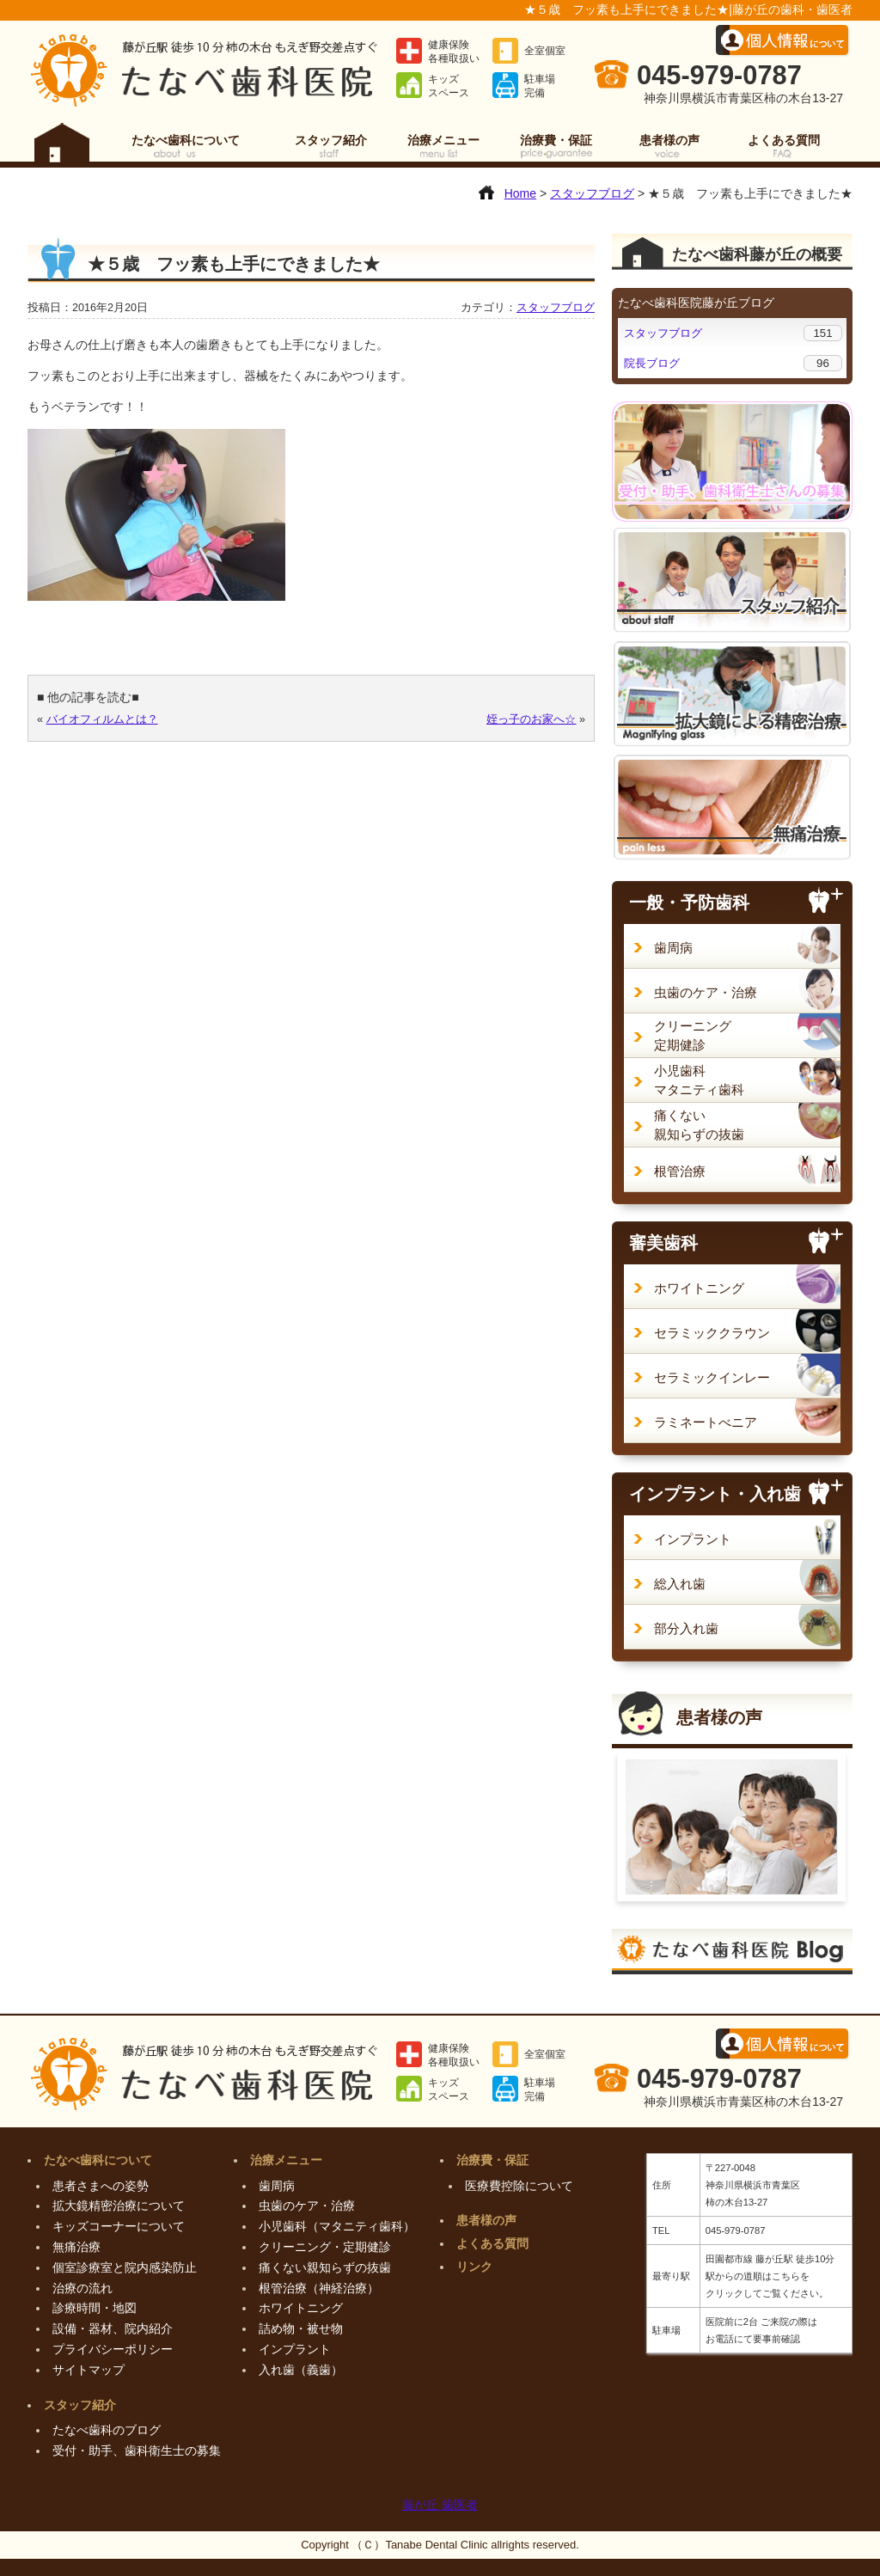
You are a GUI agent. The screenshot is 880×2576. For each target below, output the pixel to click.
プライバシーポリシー (112, 2349)
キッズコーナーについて (118, 2226)
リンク (474, 2266)
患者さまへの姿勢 (100, 2186)
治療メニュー (443, 140)
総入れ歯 (680, 1583)
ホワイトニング (699, 1288)
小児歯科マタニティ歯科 (699, 1080)
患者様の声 (669, 140)
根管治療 (680, 1171)
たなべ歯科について (185, 140)
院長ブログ (652, 363)
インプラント (692, 1539)
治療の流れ (82, 2288)
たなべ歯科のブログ (106, 2430)
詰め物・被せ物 (301, 2328)
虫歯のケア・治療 (705, 992)
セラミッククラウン (712, 1332)
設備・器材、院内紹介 (112, 2328)
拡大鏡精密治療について (118, 2205)
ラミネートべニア (705, 1422)
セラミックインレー (712, 1377)
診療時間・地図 (94, 2308)
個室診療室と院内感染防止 (124, 2267)
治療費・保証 (556, 140)
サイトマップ (88, 2370)
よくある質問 (784, 140)
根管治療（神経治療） (319, 2288)
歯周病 (673, 947)
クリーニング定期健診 (692, 1035)
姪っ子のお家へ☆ (531, 719)
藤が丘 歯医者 (440, 2505)
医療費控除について (519, 2186)
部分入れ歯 (686, 1628)
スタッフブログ (555, 308)
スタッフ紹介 (331, 140)
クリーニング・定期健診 (325, 2247)
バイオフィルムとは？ (102, 719)
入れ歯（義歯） (301, 2370)
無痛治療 (76, 2247)
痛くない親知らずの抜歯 (699, 1124)
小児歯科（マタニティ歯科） (337, 2226)
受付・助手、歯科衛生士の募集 (136, 2450)
